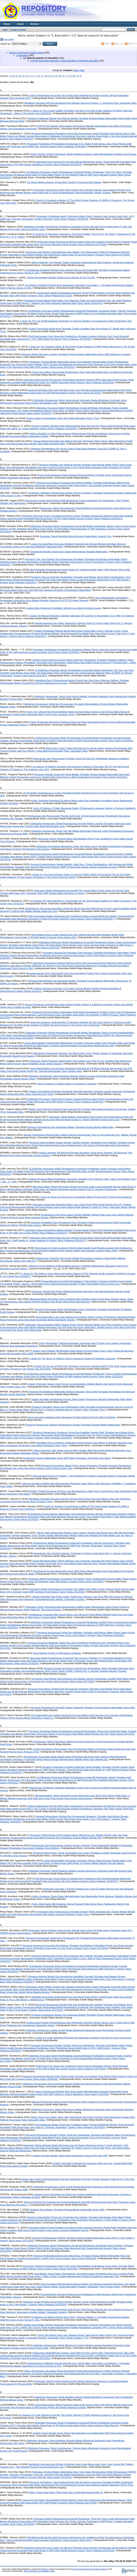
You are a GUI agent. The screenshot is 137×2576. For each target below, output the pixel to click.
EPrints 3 (45, 2569)
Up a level (9, 39)
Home (7, 24)
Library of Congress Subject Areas (26, 52)
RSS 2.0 (132, 43)
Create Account (18, 29)
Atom (107, 43)
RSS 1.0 (119, 43)
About (20, 24)
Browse (35, 24)
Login (5, 29)
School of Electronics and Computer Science (89, 2569)
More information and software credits (39, 2571)
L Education (22, 55)
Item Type (79, 70)
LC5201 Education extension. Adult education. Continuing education (64, 60)
